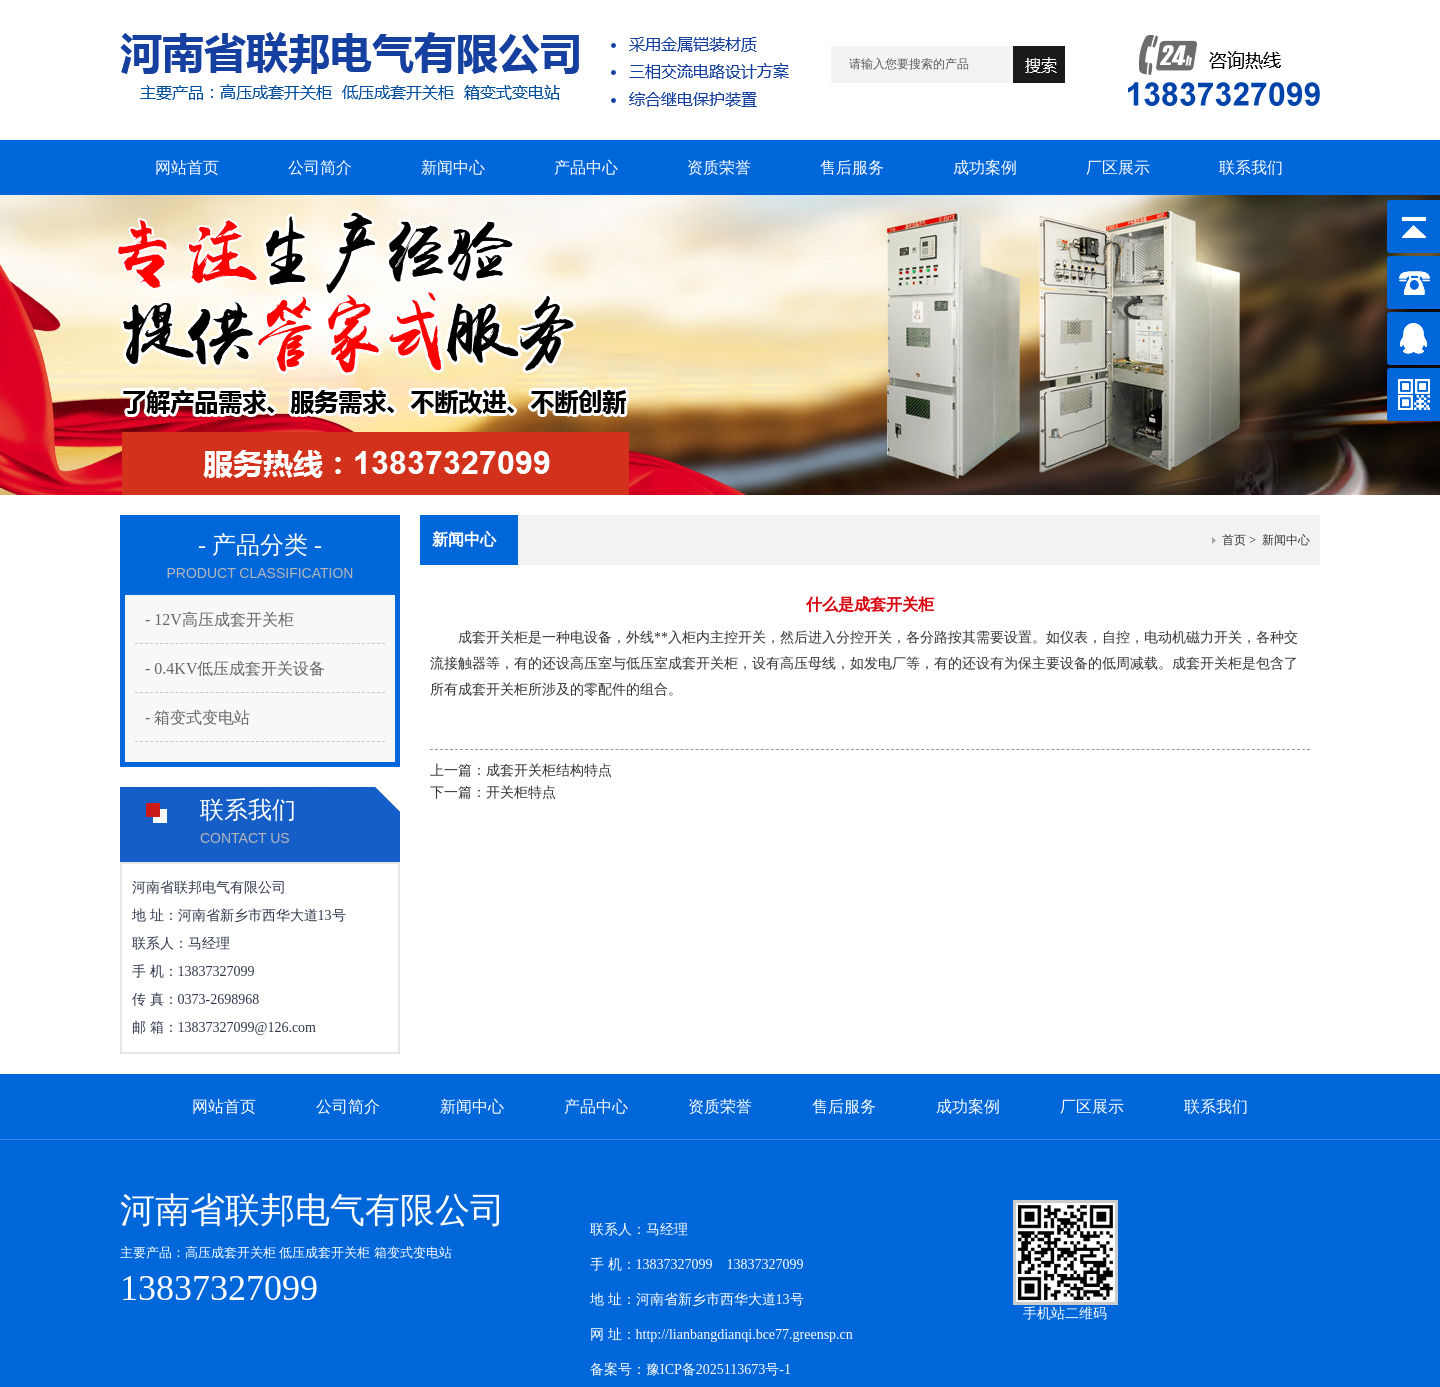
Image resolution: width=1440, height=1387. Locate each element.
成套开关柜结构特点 (549, 770)
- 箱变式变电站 (197, 717)
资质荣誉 (720, 1106)
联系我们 (1216, 1106)
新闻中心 (472, 1106)
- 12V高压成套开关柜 (219, 619)
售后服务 (844, 1106)
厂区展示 (1092, 1106)
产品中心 (596, 1106)
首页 (1234, 540)
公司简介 (348, 1106)
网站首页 (224, 1106)
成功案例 (968, 1106)
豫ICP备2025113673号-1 (718, 1369)
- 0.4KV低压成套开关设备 (235, 668)
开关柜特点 (521, 792)
